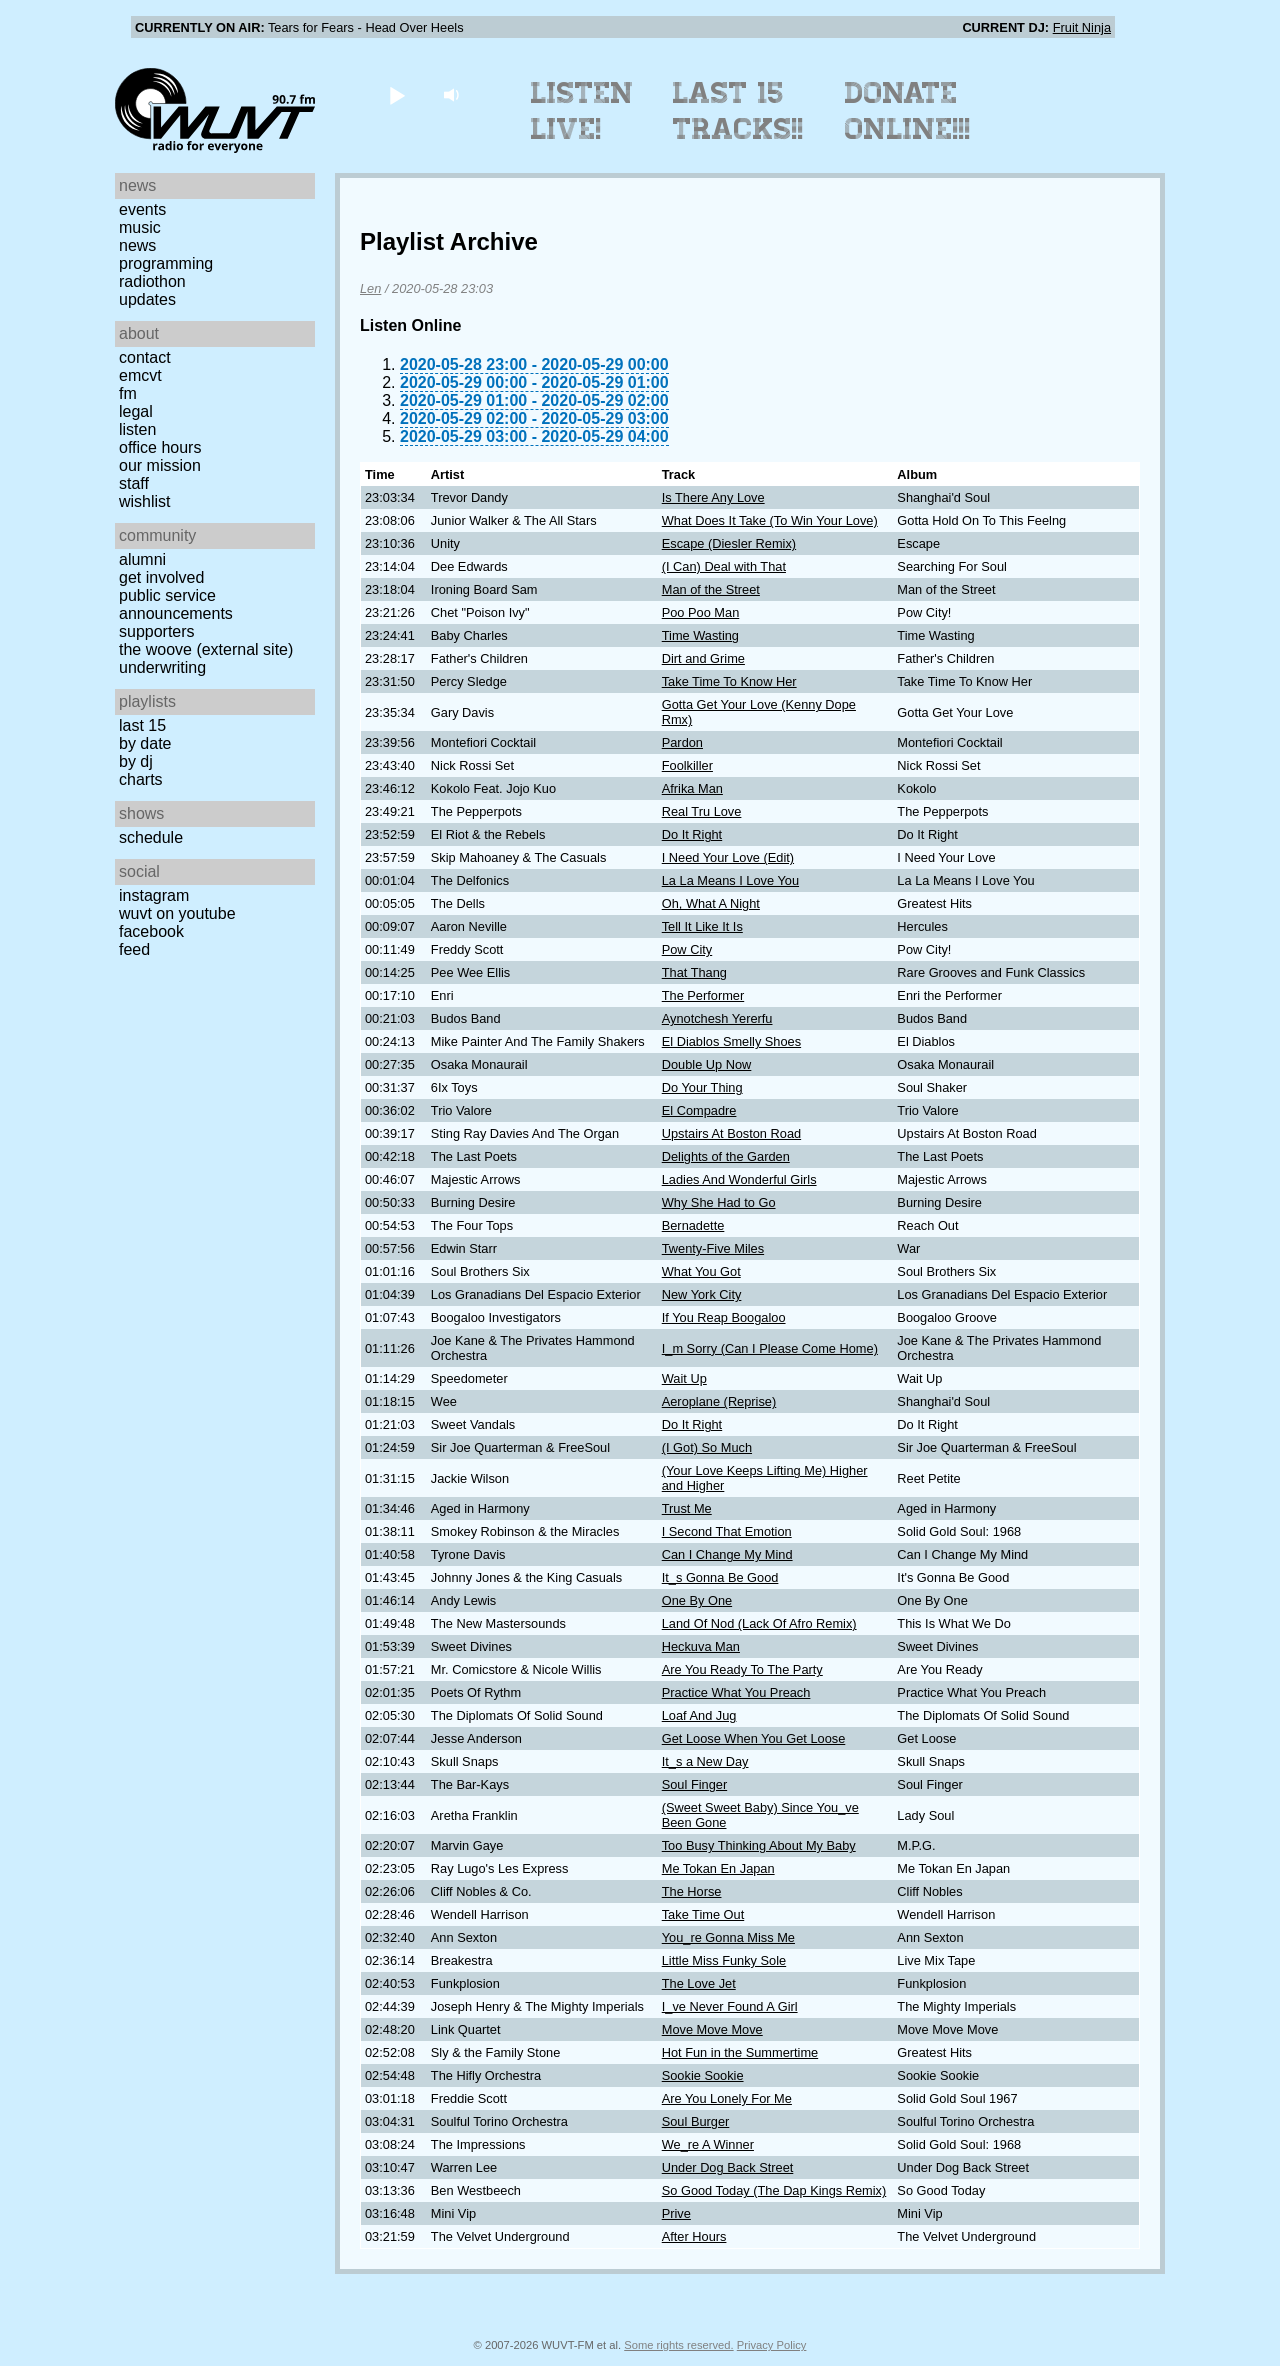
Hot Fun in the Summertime (740, 2052)
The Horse (692, 1891)
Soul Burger (696, 2121)
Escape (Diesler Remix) (729, 543)
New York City (702, 1294)
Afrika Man (692, 788)
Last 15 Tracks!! (738, 111)
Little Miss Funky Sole (724, 1960)
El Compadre (699, 1110)
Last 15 (142, 725)
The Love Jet (699, 1983)
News (137, 245)
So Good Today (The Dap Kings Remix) (774, 2190)
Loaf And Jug (699, 1715)
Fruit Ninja (1082, 27)
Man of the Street (711, 589)
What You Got (701, 1271)
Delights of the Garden (726, 1156)
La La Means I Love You (730, 880)
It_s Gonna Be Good (720, 1577)
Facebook (151, 931)
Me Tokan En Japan (718, 1868)
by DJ (136, 761)
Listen (137, 429)
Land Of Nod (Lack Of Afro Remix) (759, 1623)
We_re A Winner (708, 2144)
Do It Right (692, 834)
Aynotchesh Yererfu (717, 1018)
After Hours (694, 2236)
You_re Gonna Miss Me (728, 1937)
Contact (145, 357)
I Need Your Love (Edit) (728, 857)
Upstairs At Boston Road (731, 1133)
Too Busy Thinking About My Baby (759, 1845)
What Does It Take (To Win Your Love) (770, 520)
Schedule (151, 837)
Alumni (142, 559)
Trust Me (687, 1508)
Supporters (157, 631)
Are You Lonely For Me (727, 2098)
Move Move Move (712, 2029)
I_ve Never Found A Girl (730, 2006)
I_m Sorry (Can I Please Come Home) (770, 1348)
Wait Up (684, 1378)
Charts (141, 779)
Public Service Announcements (176, 604)
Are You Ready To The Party (742, 1669)
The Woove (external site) (206, 649)
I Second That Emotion (727, 1531)
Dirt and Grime (703, 658)
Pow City (687, 949)
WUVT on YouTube (177, 913)
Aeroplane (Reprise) (719, 1401)
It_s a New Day (705, 1761)
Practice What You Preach (736, 1692)
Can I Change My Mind (727, 1554)
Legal (136, 411)
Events (142, 209)
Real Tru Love (702, 811)
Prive (676, 2213)
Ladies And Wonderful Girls (739, 1179)
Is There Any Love (713, 497)
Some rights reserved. (678, 2345)
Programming (166, 263)
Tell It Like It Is (702, 926)
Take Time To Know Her (729, 681)
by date (145, 743)
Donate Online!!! (908, 111)
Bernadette (693, 1225)
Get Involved (161, 577)
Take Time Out (703, 1914)
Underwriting (162, 667)
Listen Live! (582, 111)
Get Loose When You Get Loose (754, 1738)
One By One (697, 1600)
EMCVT (140, 375)
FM (128, 393)
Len (370, 288)
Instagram (154, 895)
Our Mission (160, 465)
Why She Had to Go (719, 1202)
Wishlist (145, 501)
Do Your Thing (702, 1087)
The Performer (703, 995)
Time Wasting (700, 635)
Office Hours (160, 447)
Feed (134, 949)
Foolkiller (687, 765)
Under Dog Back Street (728, 2167)
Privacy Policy (772, 2345)
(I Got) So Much (707, 1447)
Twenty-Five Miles (713, 1248)
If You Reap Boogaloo (724, 1317)
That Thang (694, 972)
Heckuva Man (701, 1646)
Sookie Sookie (703, 2075)
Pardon (682, 742)
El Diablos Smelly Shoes (731, 1041)
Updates (147, 299)
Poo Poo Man (701, 612)
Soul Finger (694, 1784)
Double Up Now (707, 1064)
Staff (134, 483)
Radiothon (152, 281)
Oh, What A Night (711, 903)
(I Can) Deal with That (724, 566)
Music (140, 227)
